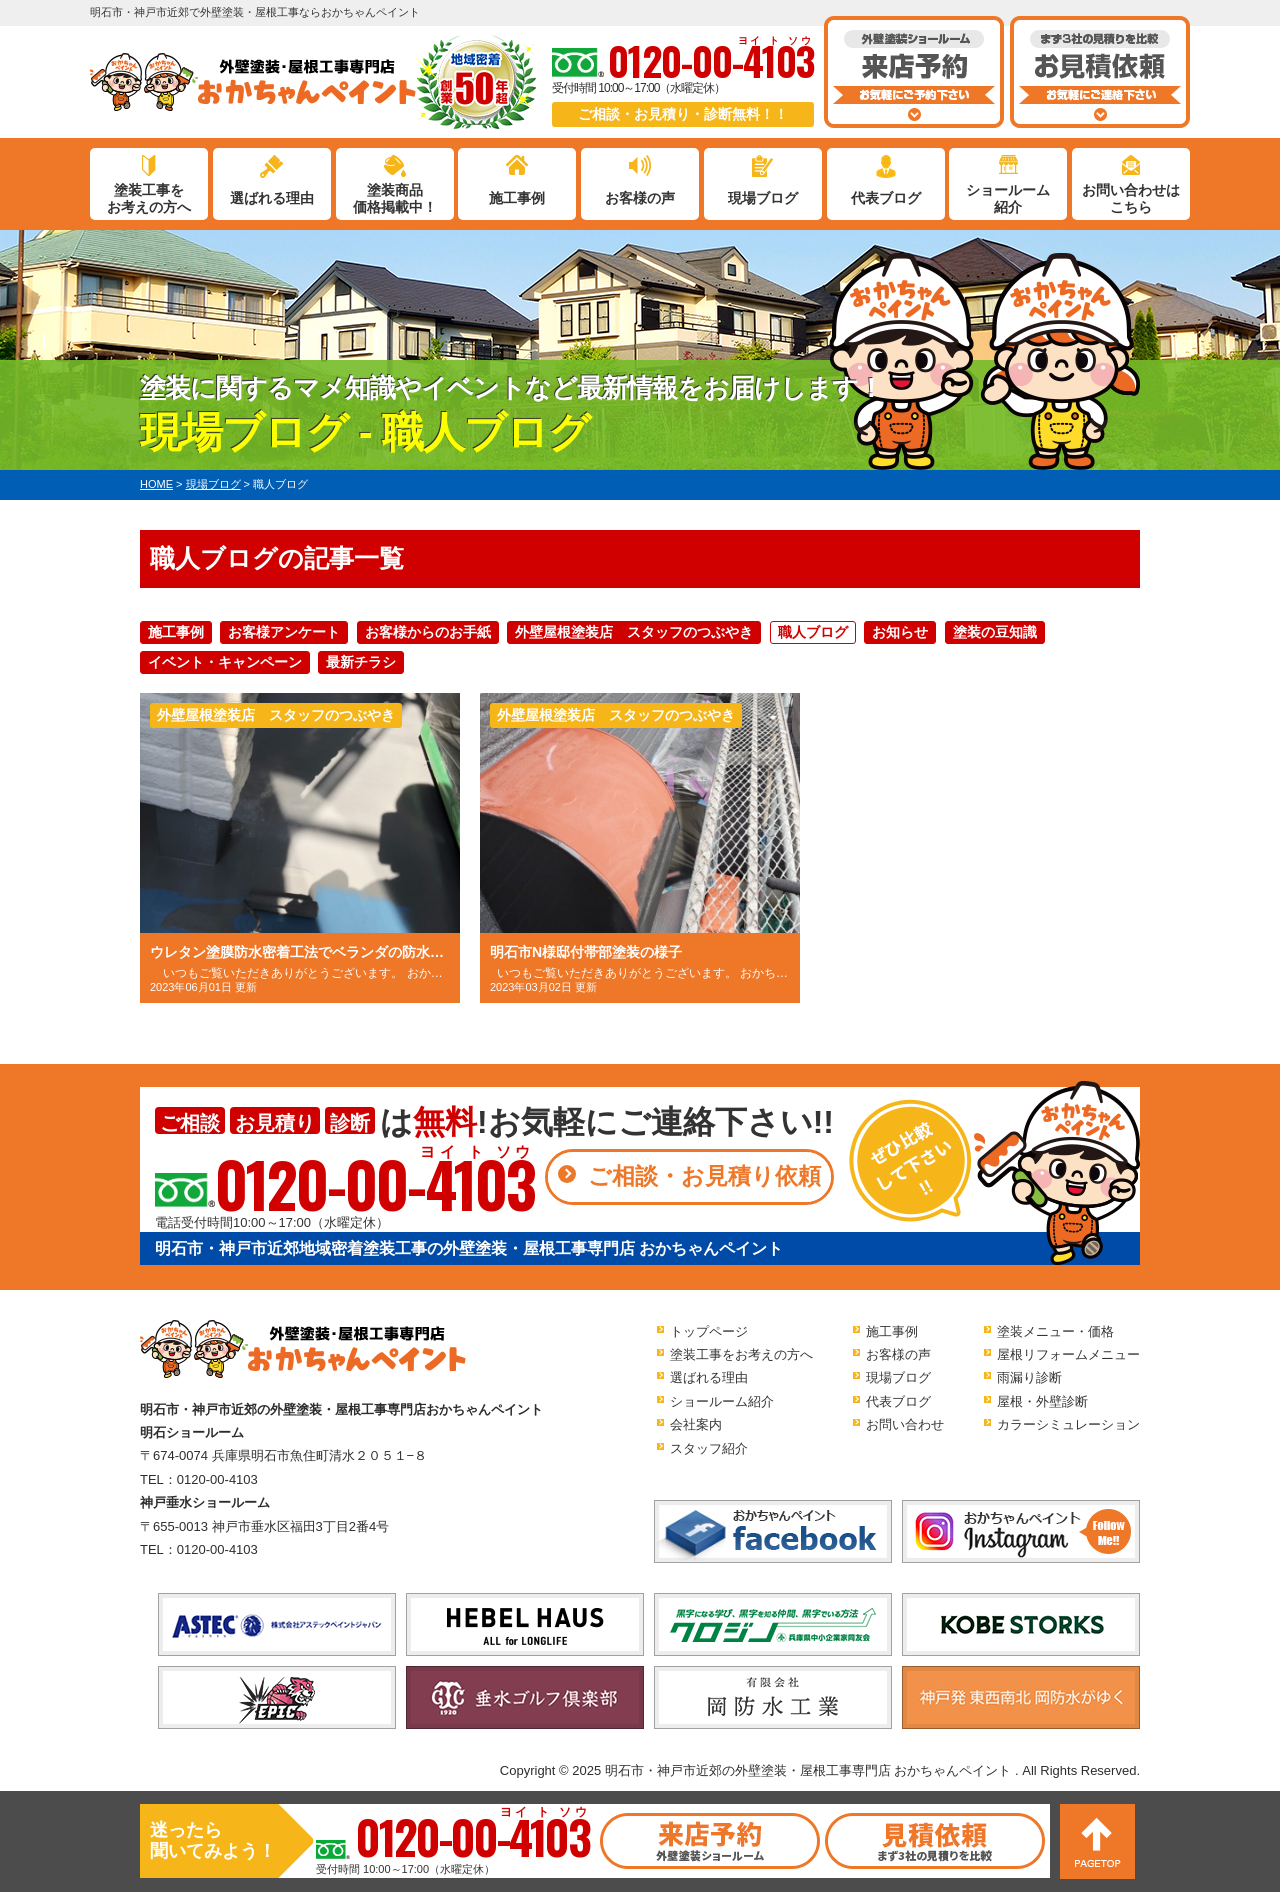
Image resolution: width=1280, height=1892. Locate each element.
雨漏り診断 (1029, 1377)
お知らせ (900, 632)
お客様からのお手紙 (428, 632)
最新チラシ (361, 662)
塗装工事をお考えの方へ (149, 198)
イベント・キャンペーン (225, 662)
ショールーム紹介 (1008, 198)
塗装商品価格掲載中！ (395, 198)
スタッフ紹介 (709, 1448)
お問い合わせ (905, 1424)
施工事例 (517, 198)
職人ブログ (813, 632)
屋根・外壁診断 (1042, 1401)
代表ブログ (886, 198)
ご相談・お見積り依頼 (704, 1176)
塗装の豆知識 (995, 632)
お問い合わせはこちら (1131, 198)
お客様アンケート (284, 632)
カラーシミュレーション (1068, 1424)
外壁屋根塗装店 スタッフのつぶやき (634, 632)
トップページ (709, 1331)
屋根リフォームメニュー (1068, 1354)
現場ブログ (763, 198)
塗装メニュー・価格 (1055, 1331)
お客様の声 (640, 198)
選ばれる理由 (272, 198)
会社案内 (696, 1424)
